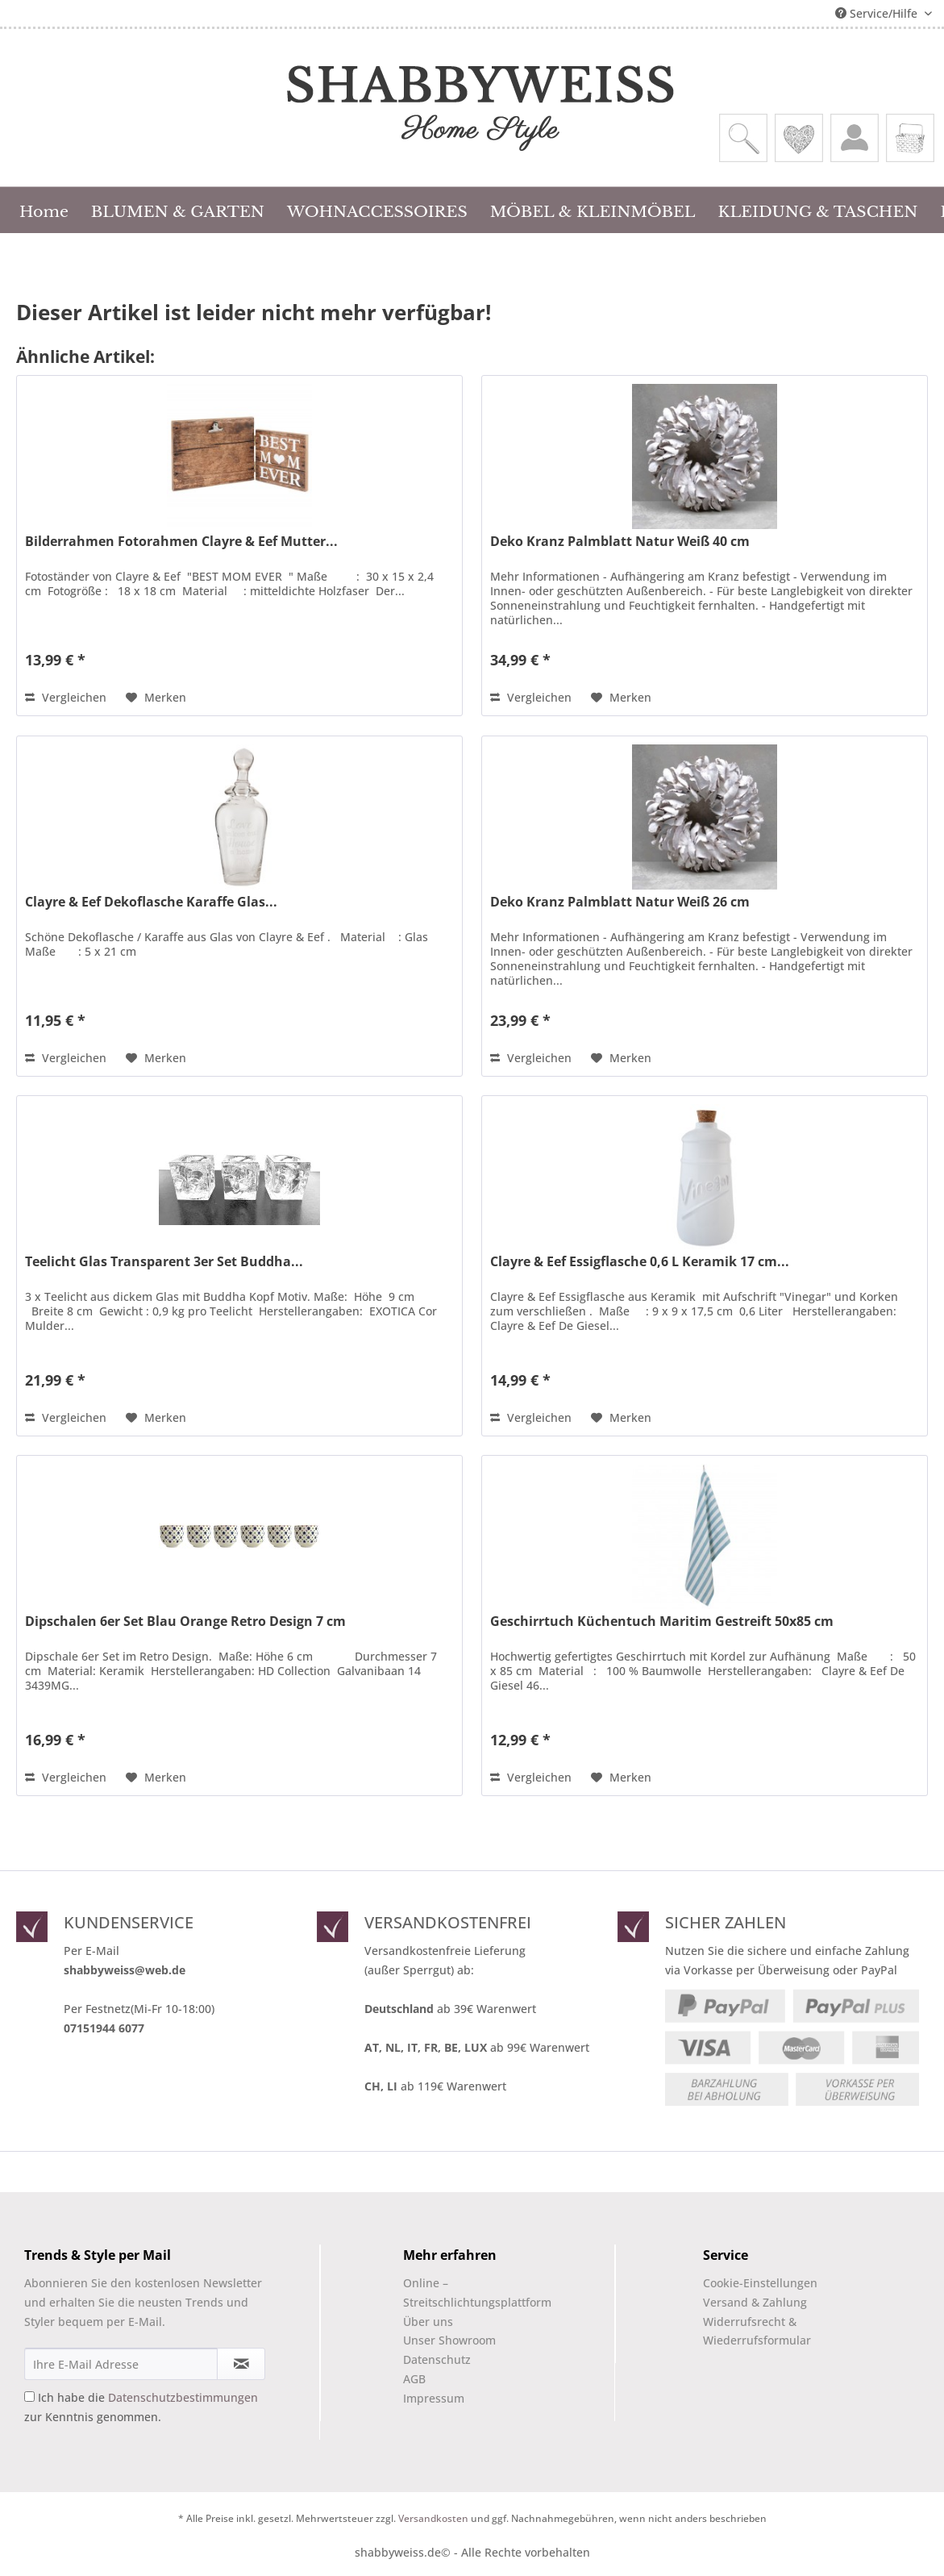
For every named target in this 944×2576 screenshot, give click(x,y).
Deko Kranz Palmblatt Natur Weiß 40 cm (620, 541)
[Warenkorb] (910, 138)
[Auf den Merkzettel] (156, 697)
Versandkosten (433, 2518)
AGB (414, 2378)
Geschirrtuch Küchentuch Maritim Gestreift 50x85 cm (662, 1621)
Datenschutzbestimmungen (183, 2397)
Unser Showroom (449, 2340)
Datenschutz (437, 2359)
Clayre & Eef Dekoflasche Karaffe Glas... (151, 902)
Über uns (428, 2321)
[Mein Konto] (854, 138)
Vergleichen (65, 697)
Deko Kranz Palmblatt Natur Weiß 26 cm (620, 902)
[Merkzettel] (799, 138)
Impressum (433, 2398)
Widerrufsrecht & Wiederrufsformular (757, 2331)
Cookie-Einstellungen (760, 2282)
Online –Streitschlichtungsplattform (463, 2292)
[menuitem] (743, 138)
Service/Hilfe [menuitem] (878, 13)
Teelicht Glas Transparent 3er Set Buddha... (164, 1261)
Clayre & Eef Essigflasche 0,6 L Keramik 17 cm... (639, 1261)
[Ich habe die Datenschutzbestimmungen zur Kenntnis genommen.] (29, 2396)
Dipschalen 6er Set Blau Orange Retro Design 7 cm (185, 1621)
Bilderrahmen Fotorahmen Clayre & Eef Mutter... (181, 541)
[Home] (44, 209)
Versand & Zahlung (755, 2302)
